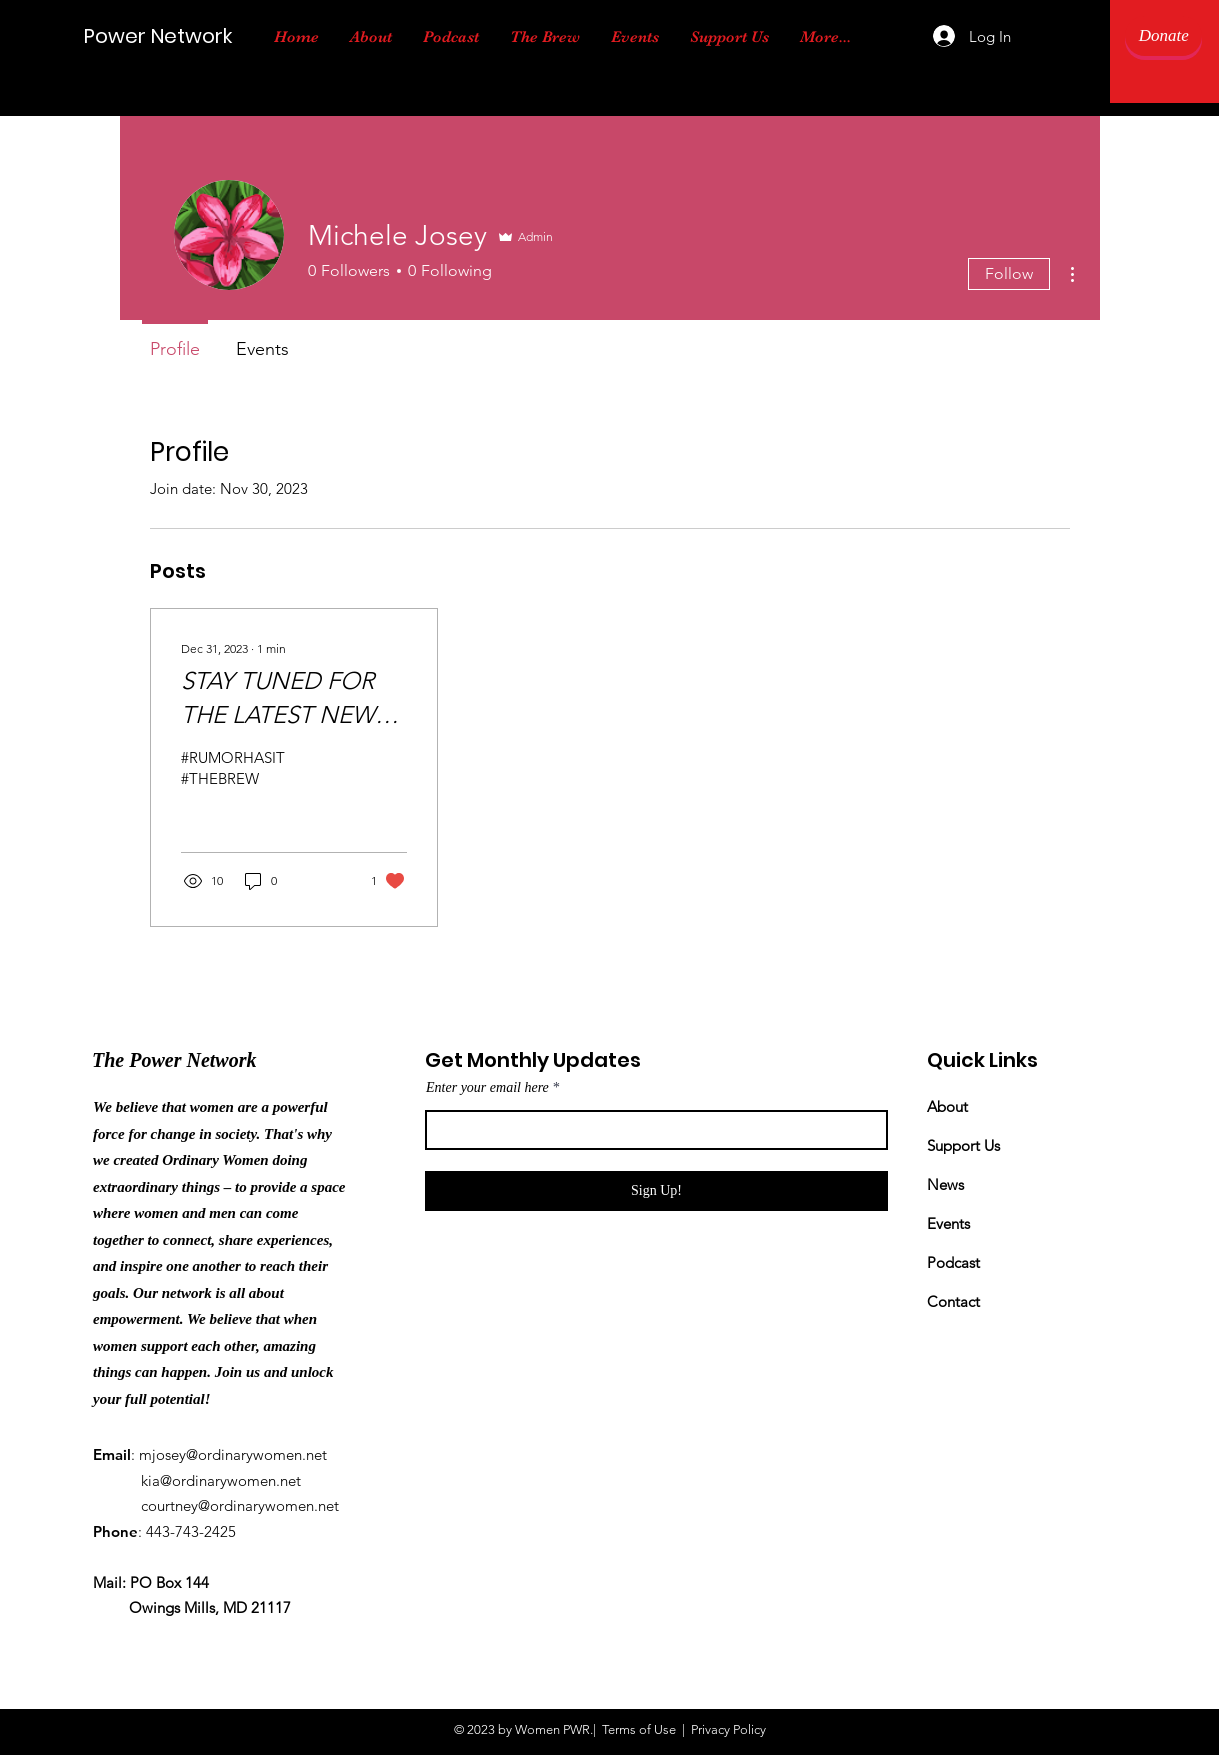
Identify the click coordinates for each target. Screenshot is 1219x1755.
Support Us (963, 1145)
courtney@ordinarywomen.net (240, 1505)
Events (948, 1223)
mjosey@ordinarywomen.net (233, 1454)
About (947, 1106)
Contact (953, 1301)
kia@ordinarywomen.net (221, 1480)
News (945, 1184)
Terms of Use (639, 1729)
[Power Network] (174, 35)
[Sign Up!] (656, 1191)
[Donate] (1163, 36)
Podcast (953, 1262)
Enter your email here (487, 1088)
